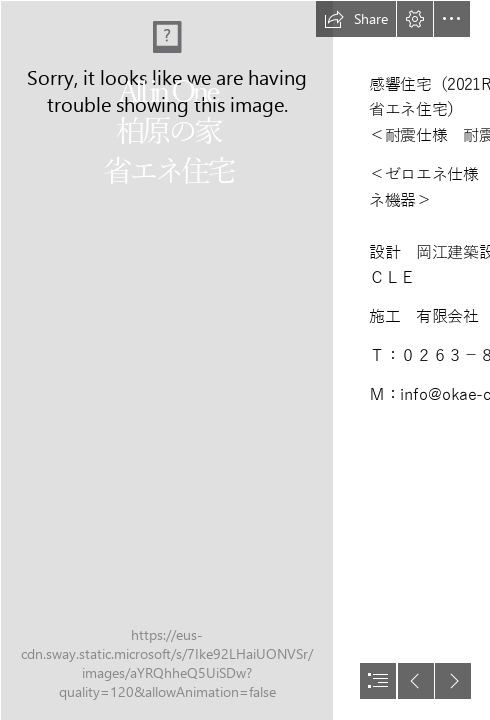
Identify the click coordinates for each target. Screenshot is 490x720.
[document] (245, 360)
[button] (356, 19)
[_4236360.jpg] (166, 360)
